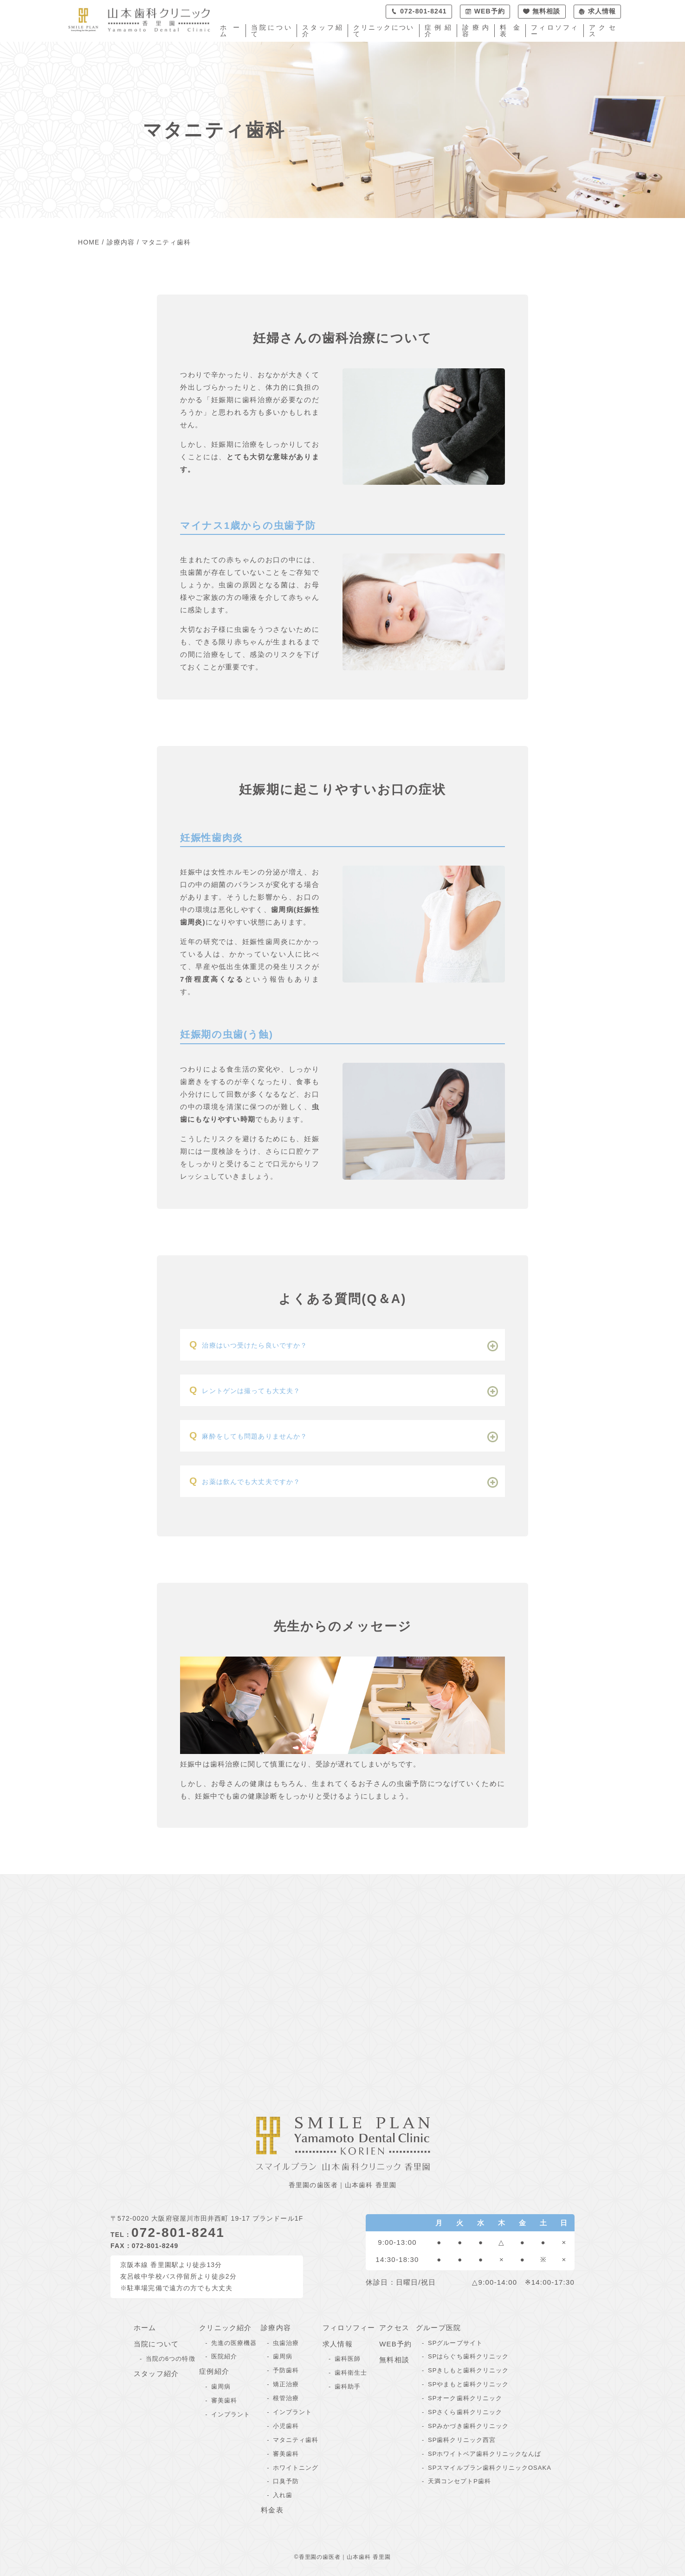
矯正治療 (286, 2384)
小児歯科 (286, 2425)
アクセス (602, 31)
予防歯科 (286, 2370)
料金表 (510, 31)
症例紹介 (438, 31)
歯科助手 (348, 2386)
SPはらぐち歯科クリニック (468, 2356)
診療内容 (475, 31)
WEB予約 (395, 2344)
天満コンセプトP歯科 (459, 2481)
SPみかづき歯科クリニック (468, 2425)
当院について (271, 31)
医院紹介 (224, 2356)
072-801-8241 (178, 2232)
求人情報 (338, 2344)
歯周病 (221, 2386)
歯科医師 (348, 2358)
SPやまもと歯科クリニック (468, 2384)
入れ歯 (282, 2495)
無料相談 (394, 2360)
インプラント (230, 2414)
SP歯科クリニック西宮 (462, 2439)
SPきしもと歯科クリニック (468, 2370)
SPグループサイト (455, 2342)
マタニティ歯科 (295, 2439)
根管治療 (286, 2398)
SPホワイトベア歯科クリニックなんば (484, 2453)
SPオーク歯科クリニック (465, 2398)
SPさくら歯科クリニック (465, 2412)
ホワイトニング (295, 2467)
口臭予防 (286, 2481)
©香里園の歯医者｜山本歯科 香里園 (342, 2557)
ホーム (230, 31)
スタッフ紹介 (322, 31)
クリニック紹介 (225, 2328)
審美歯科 (224, 2400)
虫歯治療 (286, 2342)
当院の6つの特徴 (170, 2358)
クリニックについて (383, 31)
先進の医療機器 (234, 2342)
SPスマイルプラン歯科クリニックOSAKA (489, 2467)
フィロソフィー (554, 31)
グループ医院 (438, 2328)
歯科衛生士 (351, 2372)
